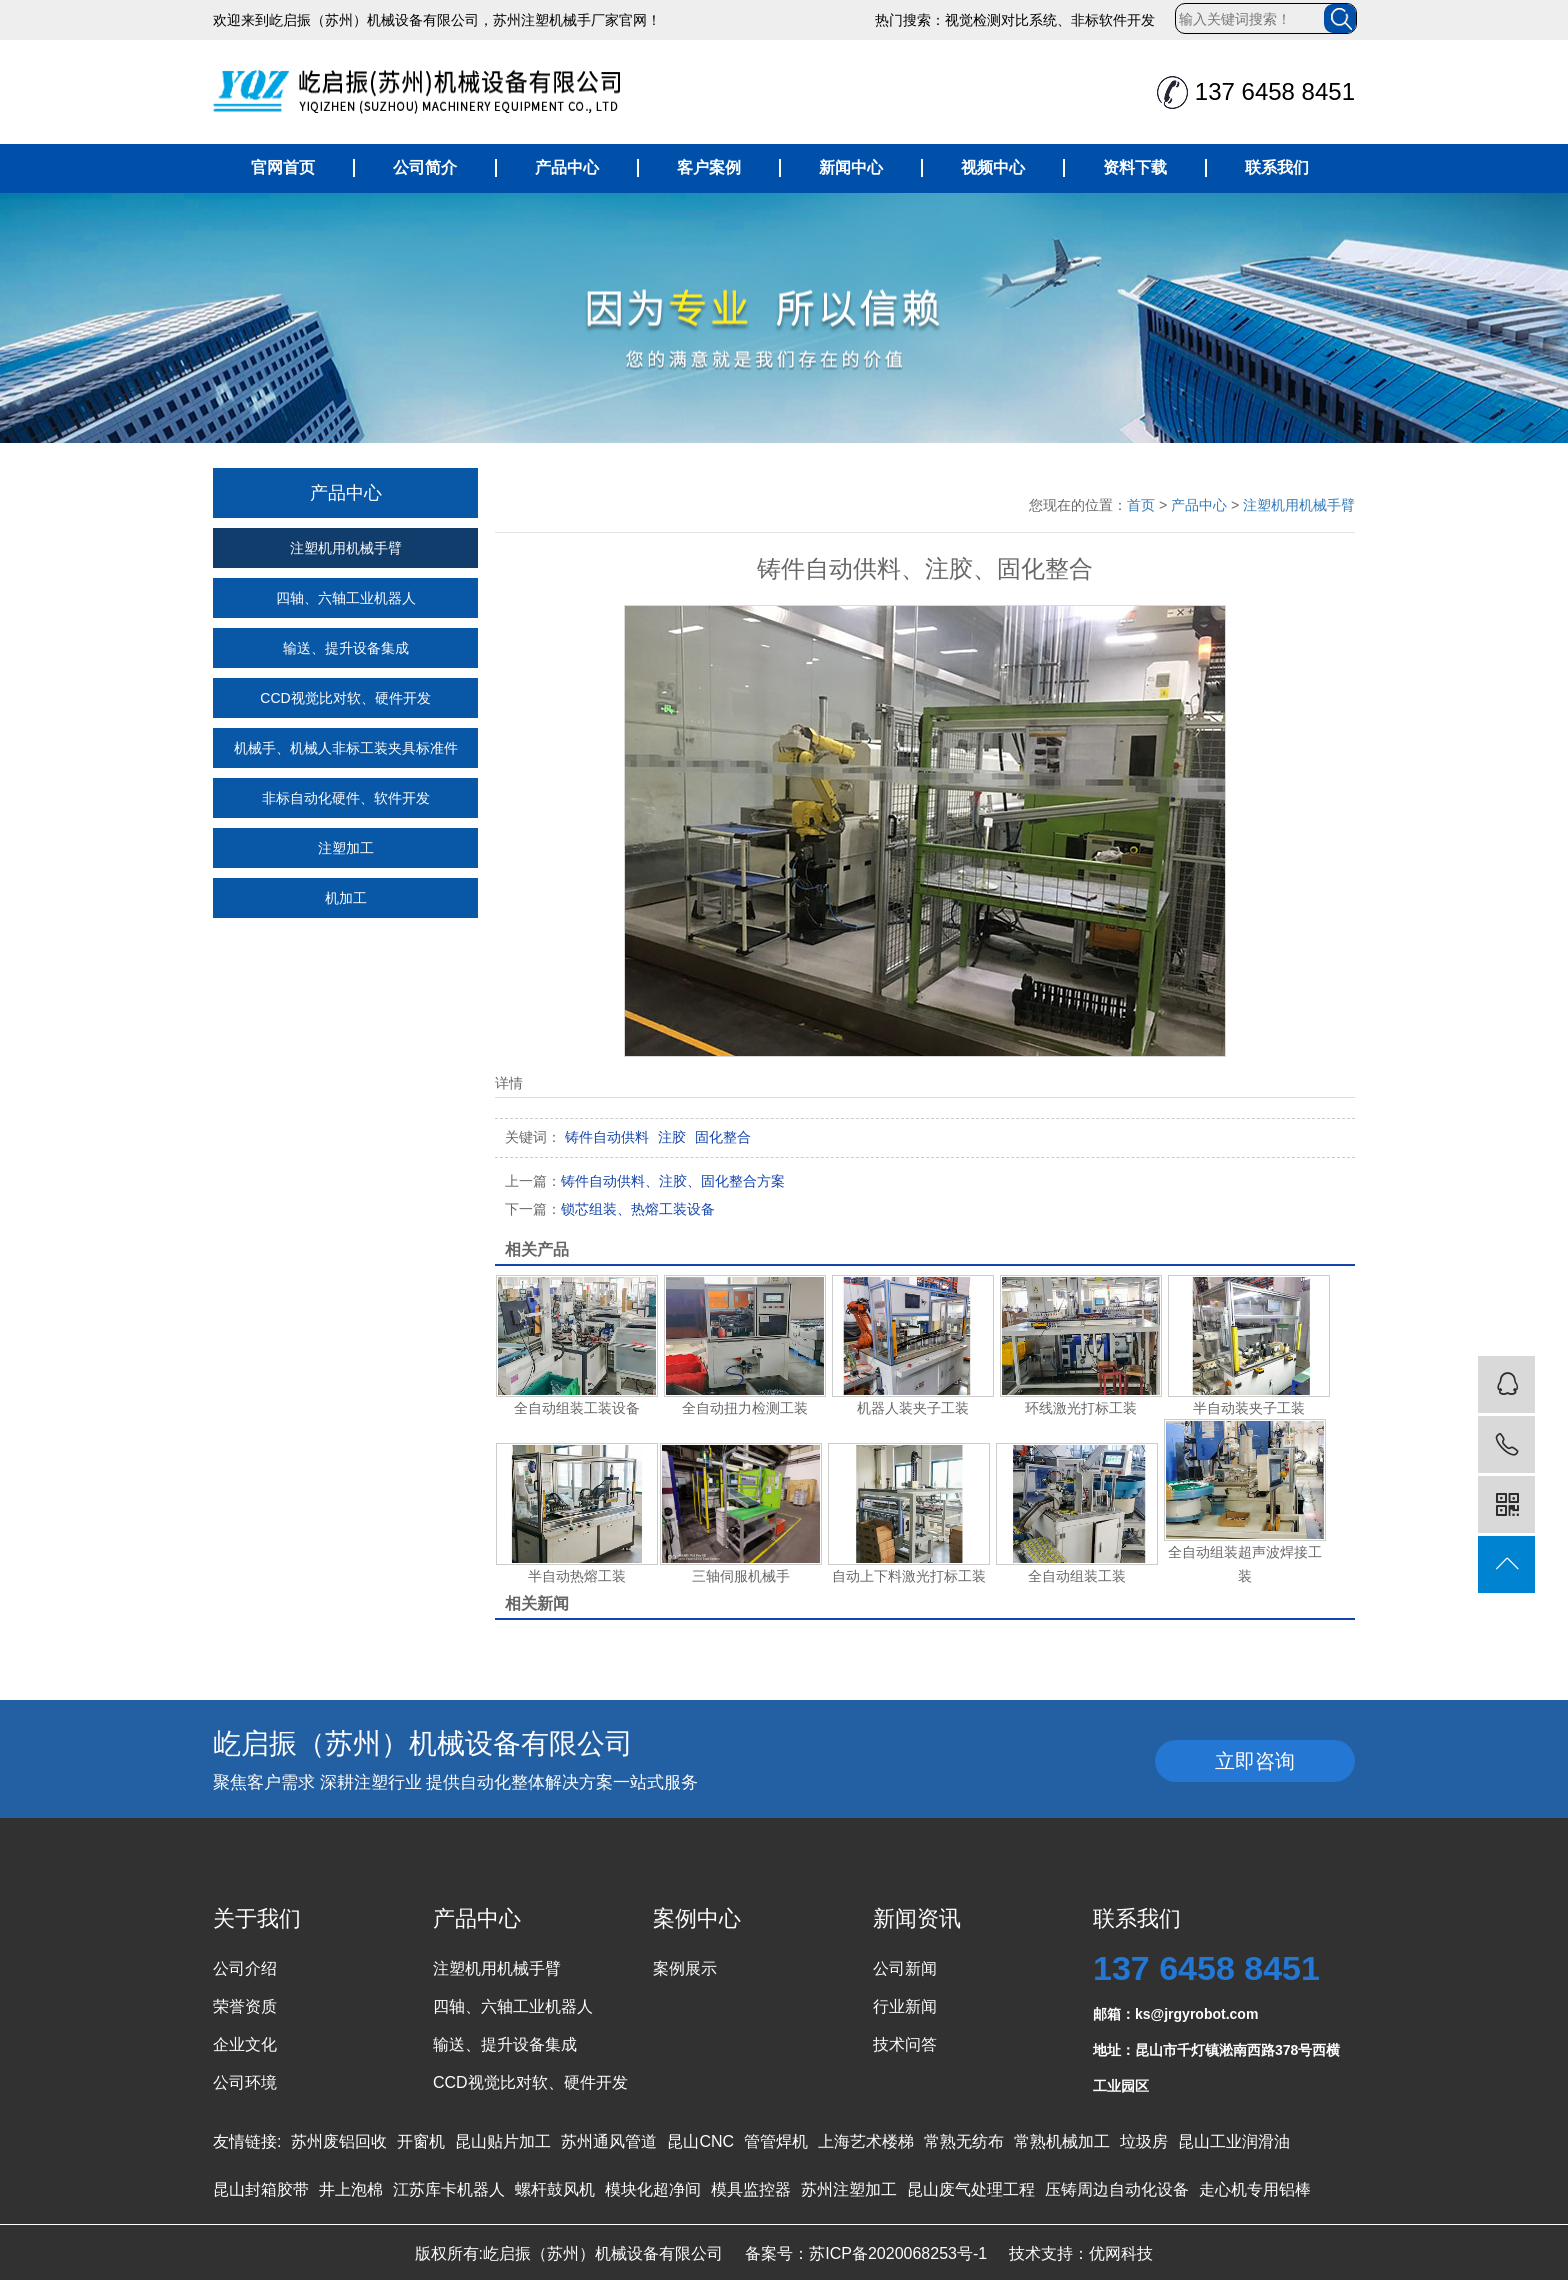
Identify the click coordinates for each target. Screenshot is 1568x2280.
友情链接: (247, 2141)
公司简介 (425, 167)
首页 (1141, 505)
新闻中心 (851, 167)
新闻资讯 (917, 1918)
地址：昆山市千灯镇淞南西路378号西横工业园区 (1216, 2055)
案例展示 (685, 1968)
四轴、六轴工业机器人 (346, 598)
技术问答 (905, 2044)
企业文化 (245, 2044)
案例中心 (697, 1918)
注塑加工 (346, 848)
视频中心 (993, 167)
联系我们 (1277, 167)
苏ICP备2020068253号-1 (898, 2253)
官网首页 (283, 167)
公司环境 (245, 2082)
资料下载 (1135, 167)
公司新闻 (905, 1968)
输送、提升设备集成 (346, 648)
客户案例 (709, 167)
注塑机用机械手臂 (346, 548)
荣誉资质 (245, 2006)
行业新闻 (905, 2006)
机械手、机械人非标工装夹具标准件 (346, 748)
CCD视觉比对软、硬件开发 (345, 698)
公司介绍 (245, 1968)
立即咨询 (1255, 1761)
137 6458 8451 (1206, 1968)
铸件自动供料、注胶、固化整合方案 (645, 1181)
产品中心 (567, 167)
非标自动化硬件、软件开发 (346, 798)
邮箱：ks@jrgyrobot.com (1175, 2014)
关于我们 (257, 1918)
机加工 (346, 898)
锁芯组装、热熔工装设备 (610, 1209)
